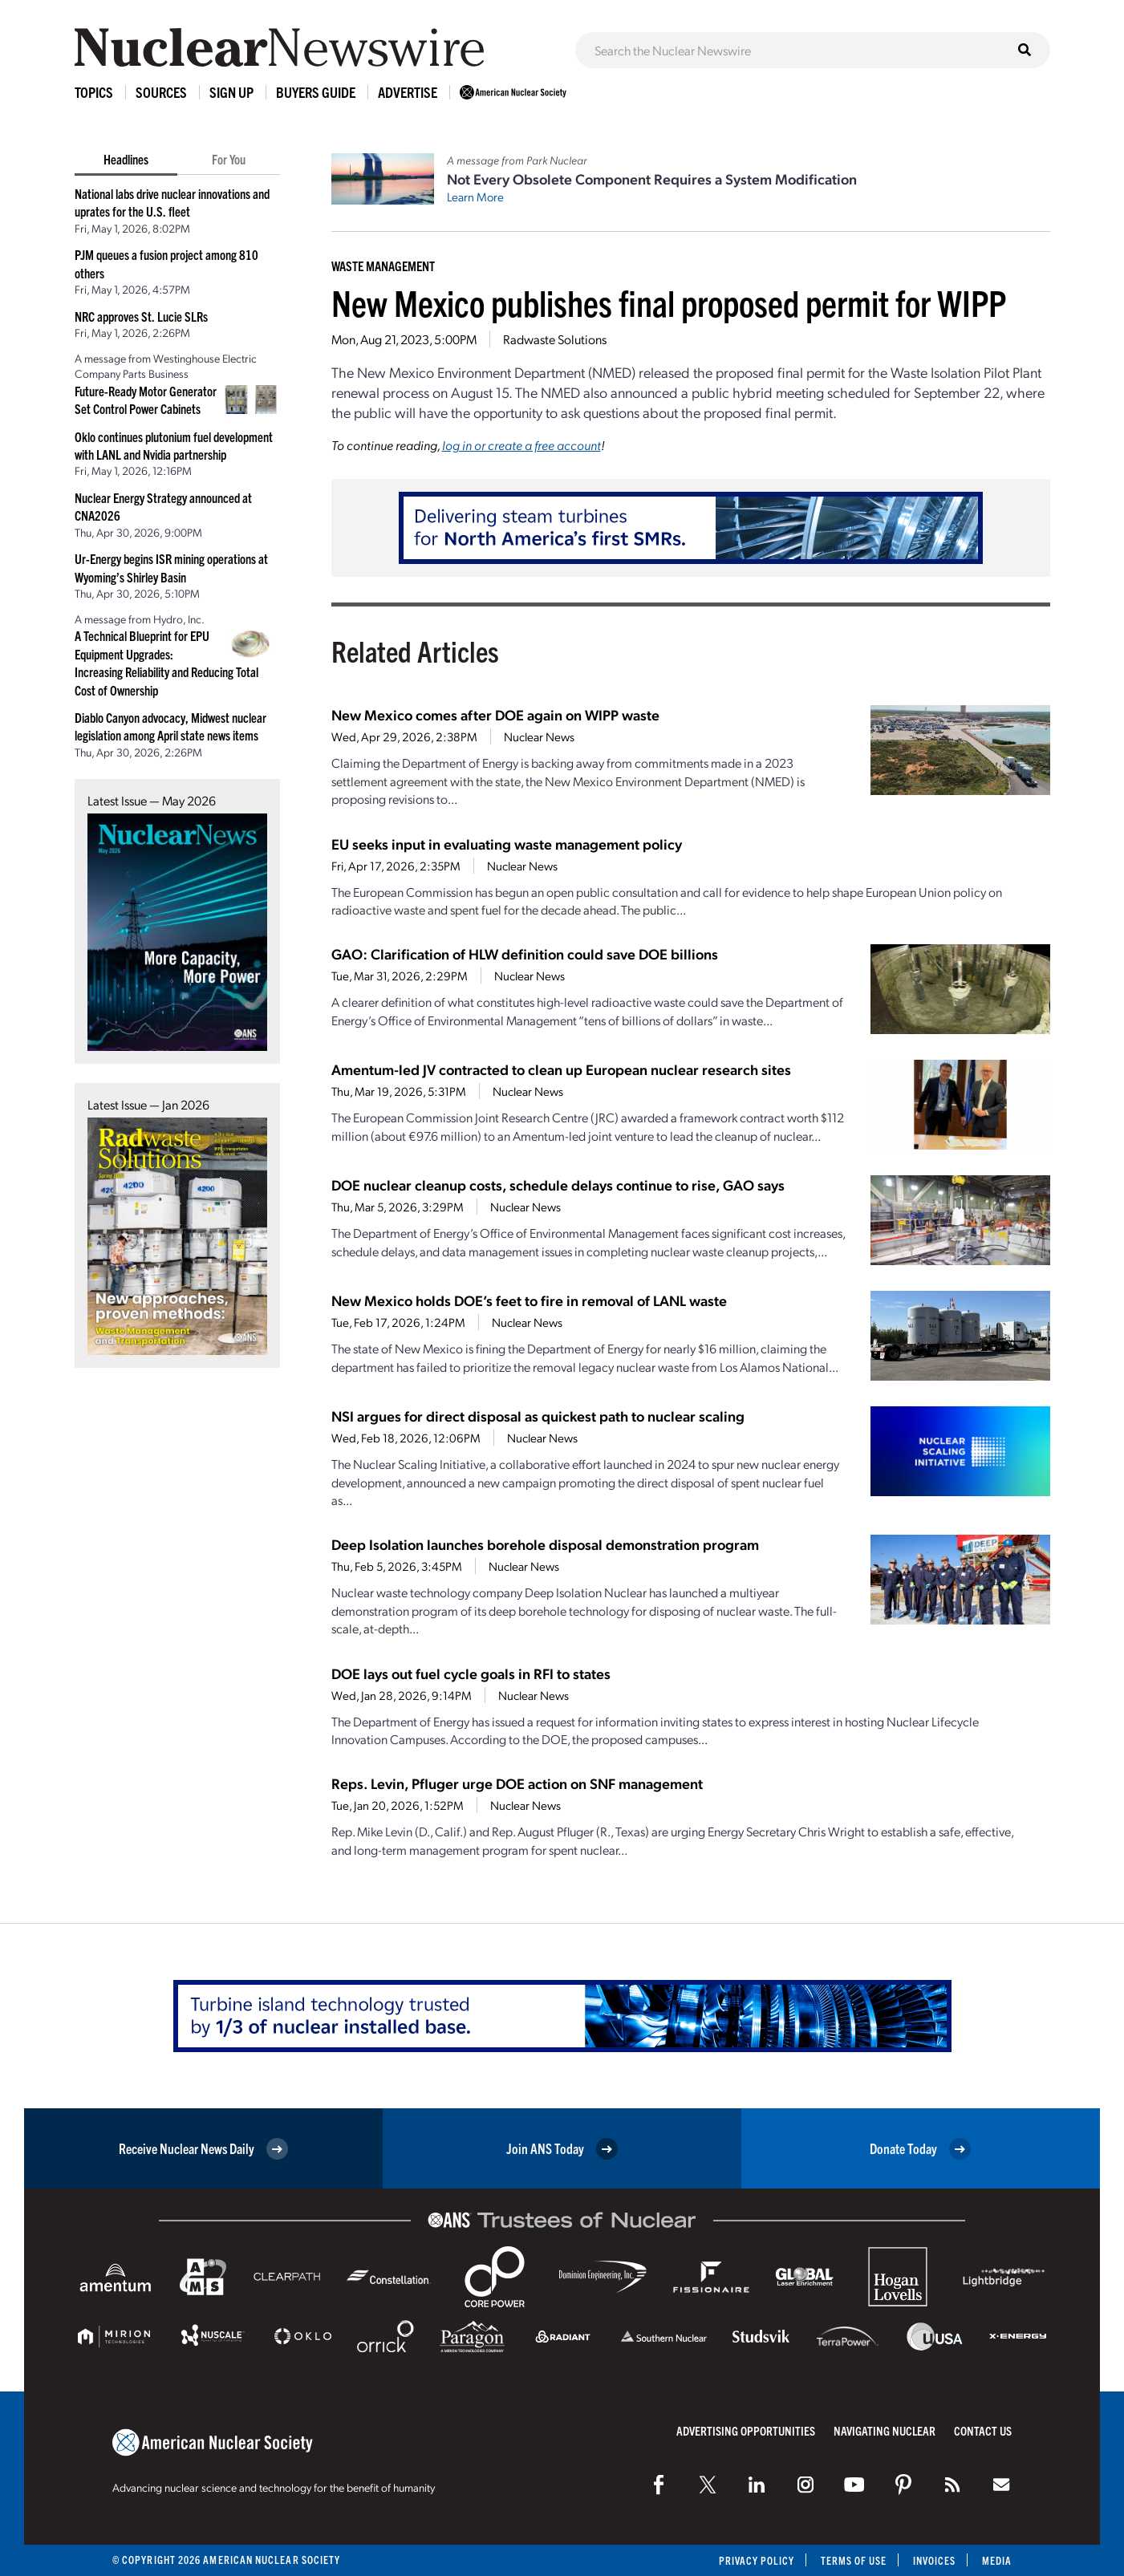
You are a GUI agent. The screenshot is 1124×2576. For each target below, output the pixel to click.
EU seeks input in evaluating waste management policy (506, 843)
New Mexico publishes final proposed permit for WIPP (668, 302)
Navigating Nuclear (884, 2430)
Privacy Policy (754, 2560)
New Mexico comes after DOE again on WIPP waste (495, 714)
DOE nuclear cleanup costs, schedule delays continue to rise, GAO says (558, 1184)
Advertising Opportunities (745, 2430)
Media (997, 2560)
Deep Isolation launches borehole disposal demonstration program (545, 1544)
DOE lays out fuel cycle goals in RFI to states (471, 1673)
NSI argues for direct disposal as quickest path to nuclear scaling (538, 1415)
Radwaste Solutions (555, 339)
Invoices (934, 2560)
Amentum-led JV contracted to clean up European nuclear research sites (561, 1069)
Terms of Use (852, 2560)
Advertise (407, 92)
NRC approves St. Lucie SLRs (141, 316)
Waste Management (383, 266)
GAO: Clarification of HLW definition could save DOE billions (524, 953)
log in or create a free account (521, 444)
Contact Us (983, 2430)
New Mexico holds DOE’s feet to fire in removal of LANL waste (529, 1300)
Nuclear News (539, 736)
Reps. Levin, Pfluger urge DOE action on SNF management (517, 1783)
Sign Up (231, 92)
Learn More (475, 197)
